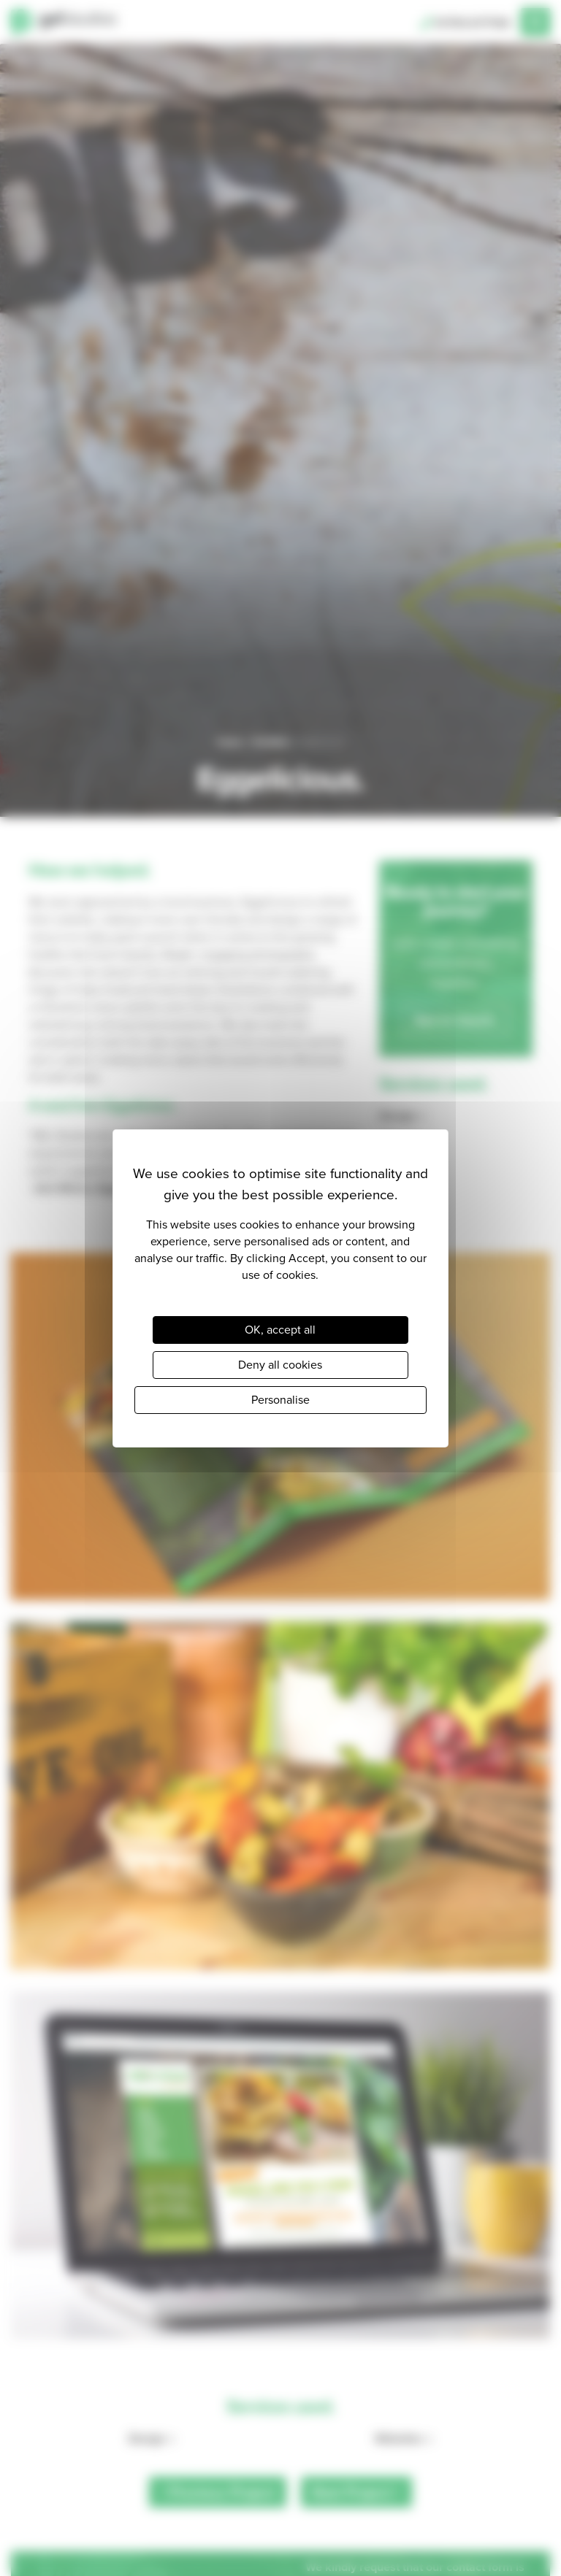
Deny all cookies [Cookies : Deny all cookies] (280, 1364)
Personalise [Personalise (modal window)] (280, 1399)
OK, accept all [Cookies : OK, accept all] (280, 1329)
